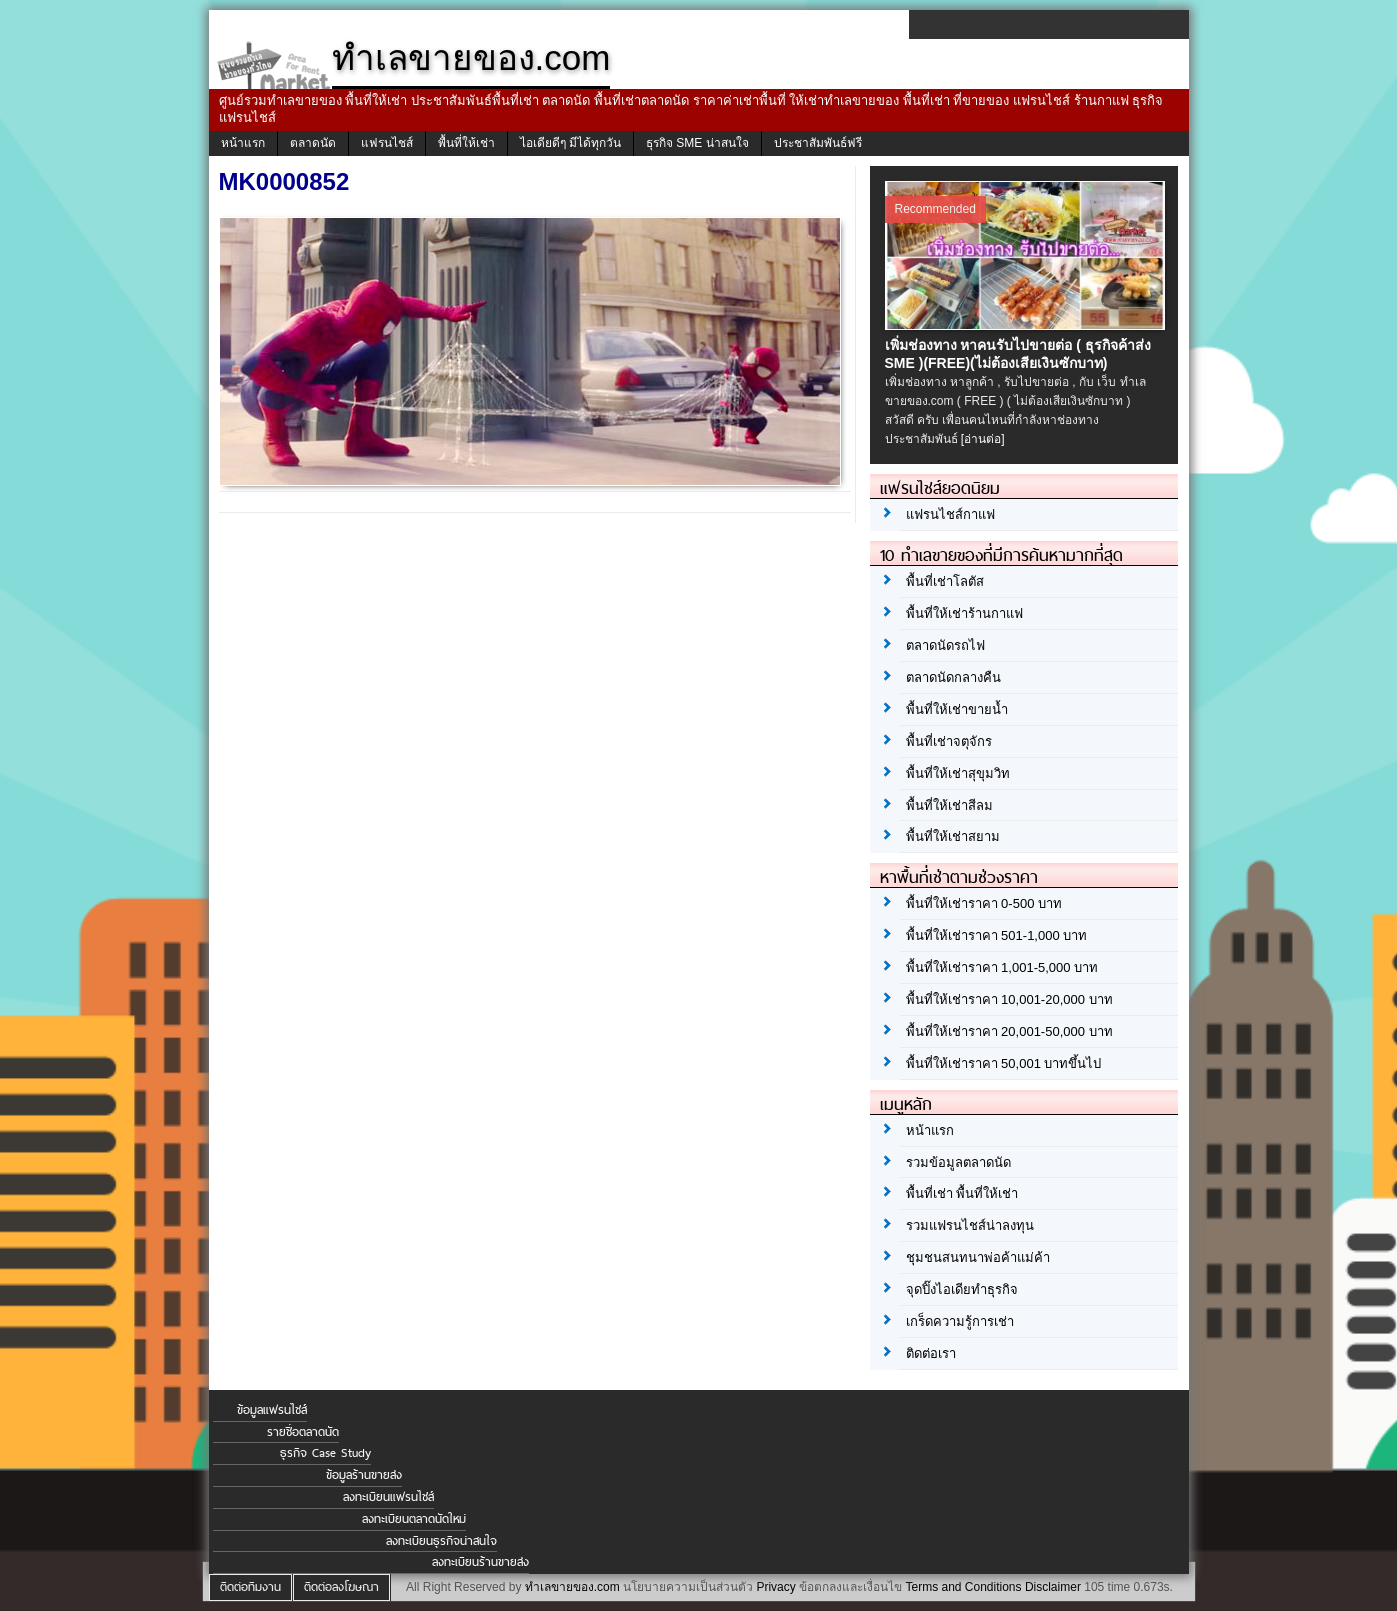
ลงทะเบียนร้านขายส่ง (480, 1562)
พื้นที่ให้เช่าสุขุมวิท (958, 773)
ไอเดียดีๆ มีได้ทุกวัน (570, 143)
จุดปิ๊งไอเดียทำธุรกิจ (962, 1289)
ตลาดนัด (313, 143)
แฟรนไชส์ (387, 143)
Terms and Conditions (963, 1587)
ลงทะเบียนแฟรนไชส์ (388, 1497)
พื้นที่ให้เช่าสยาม (953, 836)
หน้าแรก (243, 143)
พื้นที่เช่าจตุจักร (949, 741)
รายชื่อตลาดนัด (303, 1432)
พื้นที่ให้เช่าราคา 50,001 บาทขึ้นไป (1004, 1063)
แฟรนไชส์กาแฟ (950, 514)
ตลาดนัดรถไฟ (945, 645)
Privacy (775, 1587)
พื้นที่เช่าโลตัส (945, 581)
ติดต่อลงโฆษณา (341, 1587)
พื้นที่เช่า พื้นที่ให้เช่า (962, 1193)
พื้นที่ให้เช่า (466, 143)
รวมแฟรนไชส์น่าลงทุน (970, 1225)
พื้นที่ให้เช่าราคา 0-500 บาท (984, 903)
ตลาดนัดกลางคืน (953, 677)
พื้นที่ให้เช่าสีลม (949, 805)
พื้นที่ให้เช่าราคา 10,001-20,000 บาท (1009, 999)
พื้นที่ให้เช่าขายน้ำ (957, 709)
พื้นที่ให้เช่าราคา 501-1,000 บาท (997, 935)
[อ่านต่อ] (983, 439)
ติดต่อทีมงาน (250, 1587)
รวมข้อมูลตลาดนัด (958, 1162)
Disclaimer (1053, 1587)
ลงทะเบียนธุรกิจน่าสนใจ (441, 1541)
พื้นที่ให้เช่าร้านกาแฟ (964, 613)
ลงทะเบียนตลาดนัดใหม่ (414, 1519)
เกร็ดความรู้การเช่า (960, 1321)
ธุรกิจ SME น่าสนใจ (697, 143)
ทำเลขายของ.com (572, 1587)
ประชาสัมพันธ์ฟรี (818, 143)
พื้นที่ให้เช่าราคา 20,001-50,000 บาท (1009, 1031)
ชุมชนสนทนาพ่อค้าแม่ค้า (978, 1257)
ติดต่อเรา (931, 1353)
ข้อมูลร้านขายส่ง (364, 1475)
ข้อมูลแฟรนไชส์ (272, 1410)
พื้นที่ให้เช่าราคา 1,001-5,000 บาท (1002, 967)
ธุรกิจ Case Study (325, 1453)
